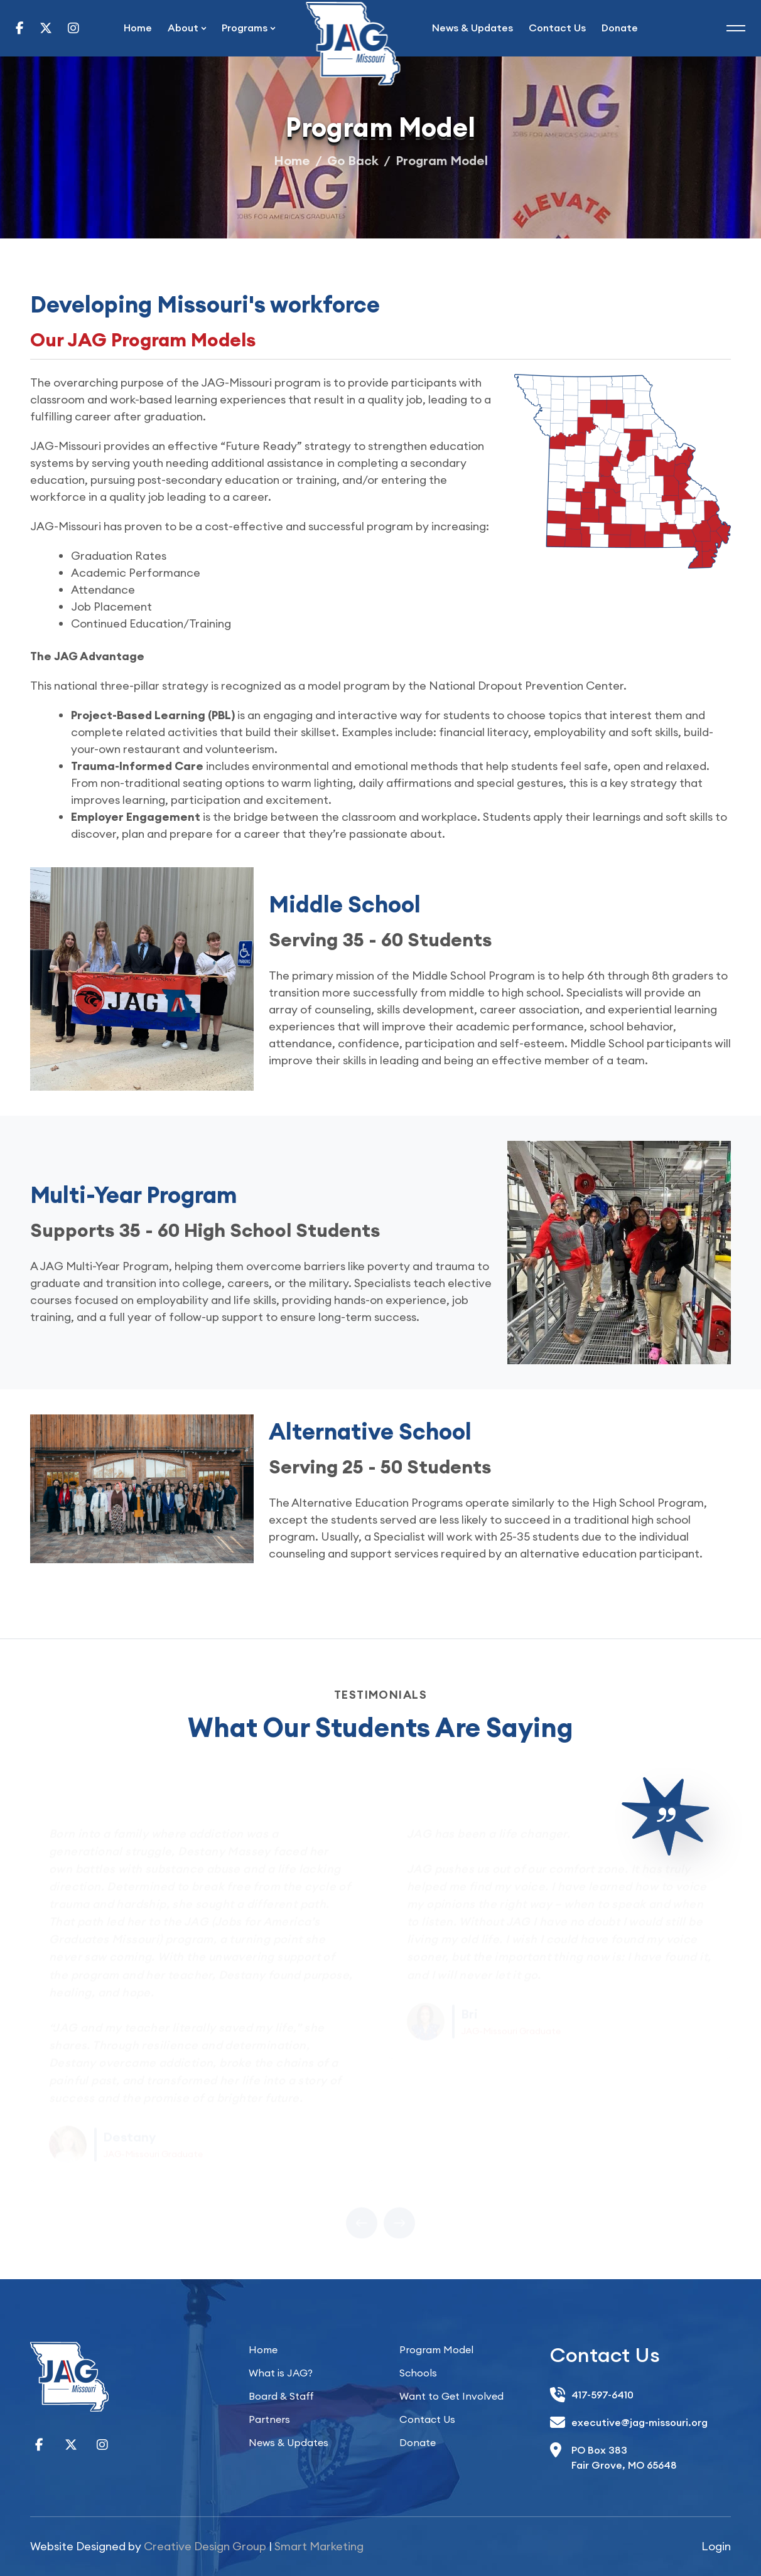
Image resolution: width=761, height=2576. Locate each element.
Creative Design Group (205, 2546)
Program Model (436, 2349)
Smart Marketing (319, 2546)
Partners (269, 2419)
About (183, 27)
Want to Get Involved (451, 2396)
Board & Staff (281, 2396)
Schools (418, 2372)
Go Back (353, 160)
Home (138, 27)
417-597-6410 (602, 2394)
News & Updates (472, 27)
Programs (244, 27)
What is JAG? (281, 2372)
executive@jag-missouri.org (639, 2422)
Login (716, 2546)
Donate (620, 27)
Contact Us (557, 27)
